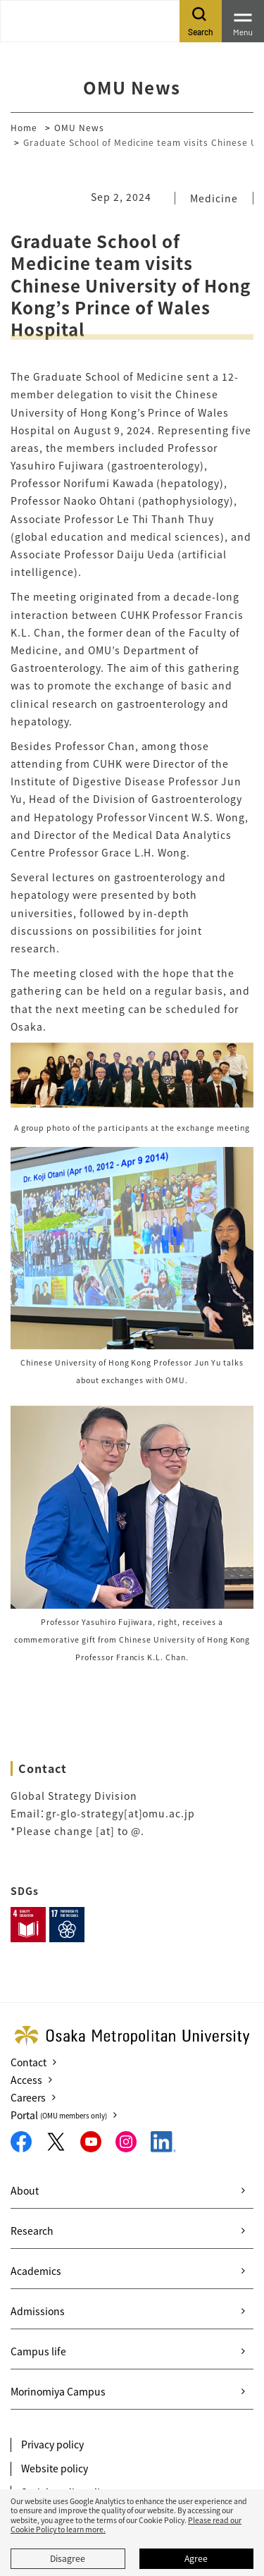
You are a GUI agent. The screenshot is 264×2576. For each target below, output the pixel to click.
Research (32, 2231)
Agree (196, 2558)
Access (26, 2080)
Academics (36, 2271)
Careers (28, 2097)
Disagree (67, 2558)
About (25, 2190)
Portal (59, 2115)
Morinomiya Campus (58, 2391)
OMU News (79, 127)
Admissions (38, 2311)
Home (24, 127)
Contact (28, 2062)
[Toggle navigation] (243, 21)
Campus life (38, 2351)
